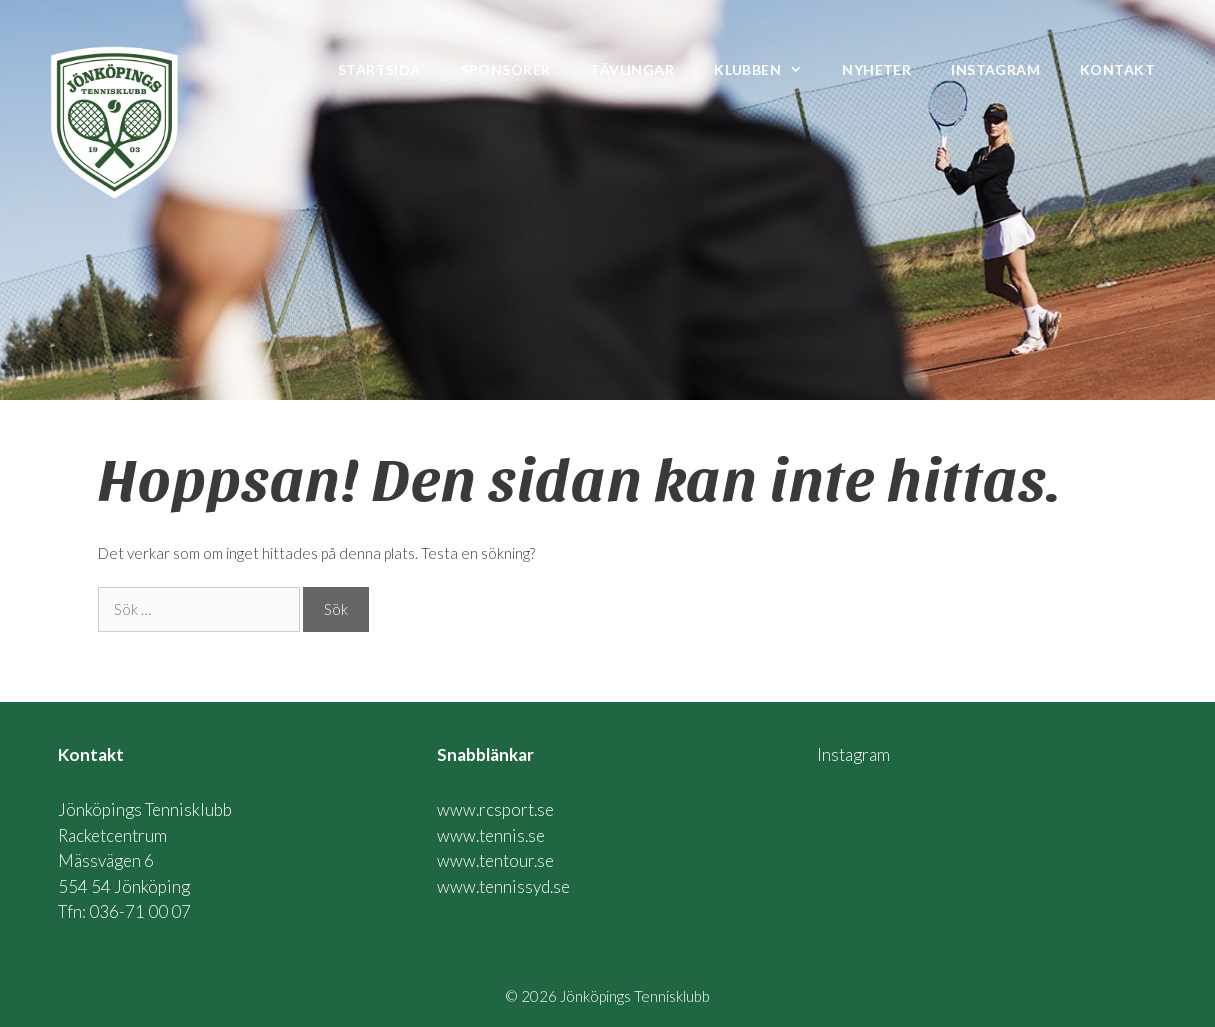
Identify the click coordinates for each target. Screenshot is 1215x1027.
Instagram (995, 69)
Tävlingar (632, 69)
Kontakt (1117, 69)
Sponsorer (506, 69)
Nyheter (876, 69)
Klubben (768, 70)
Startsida (379, 69)
